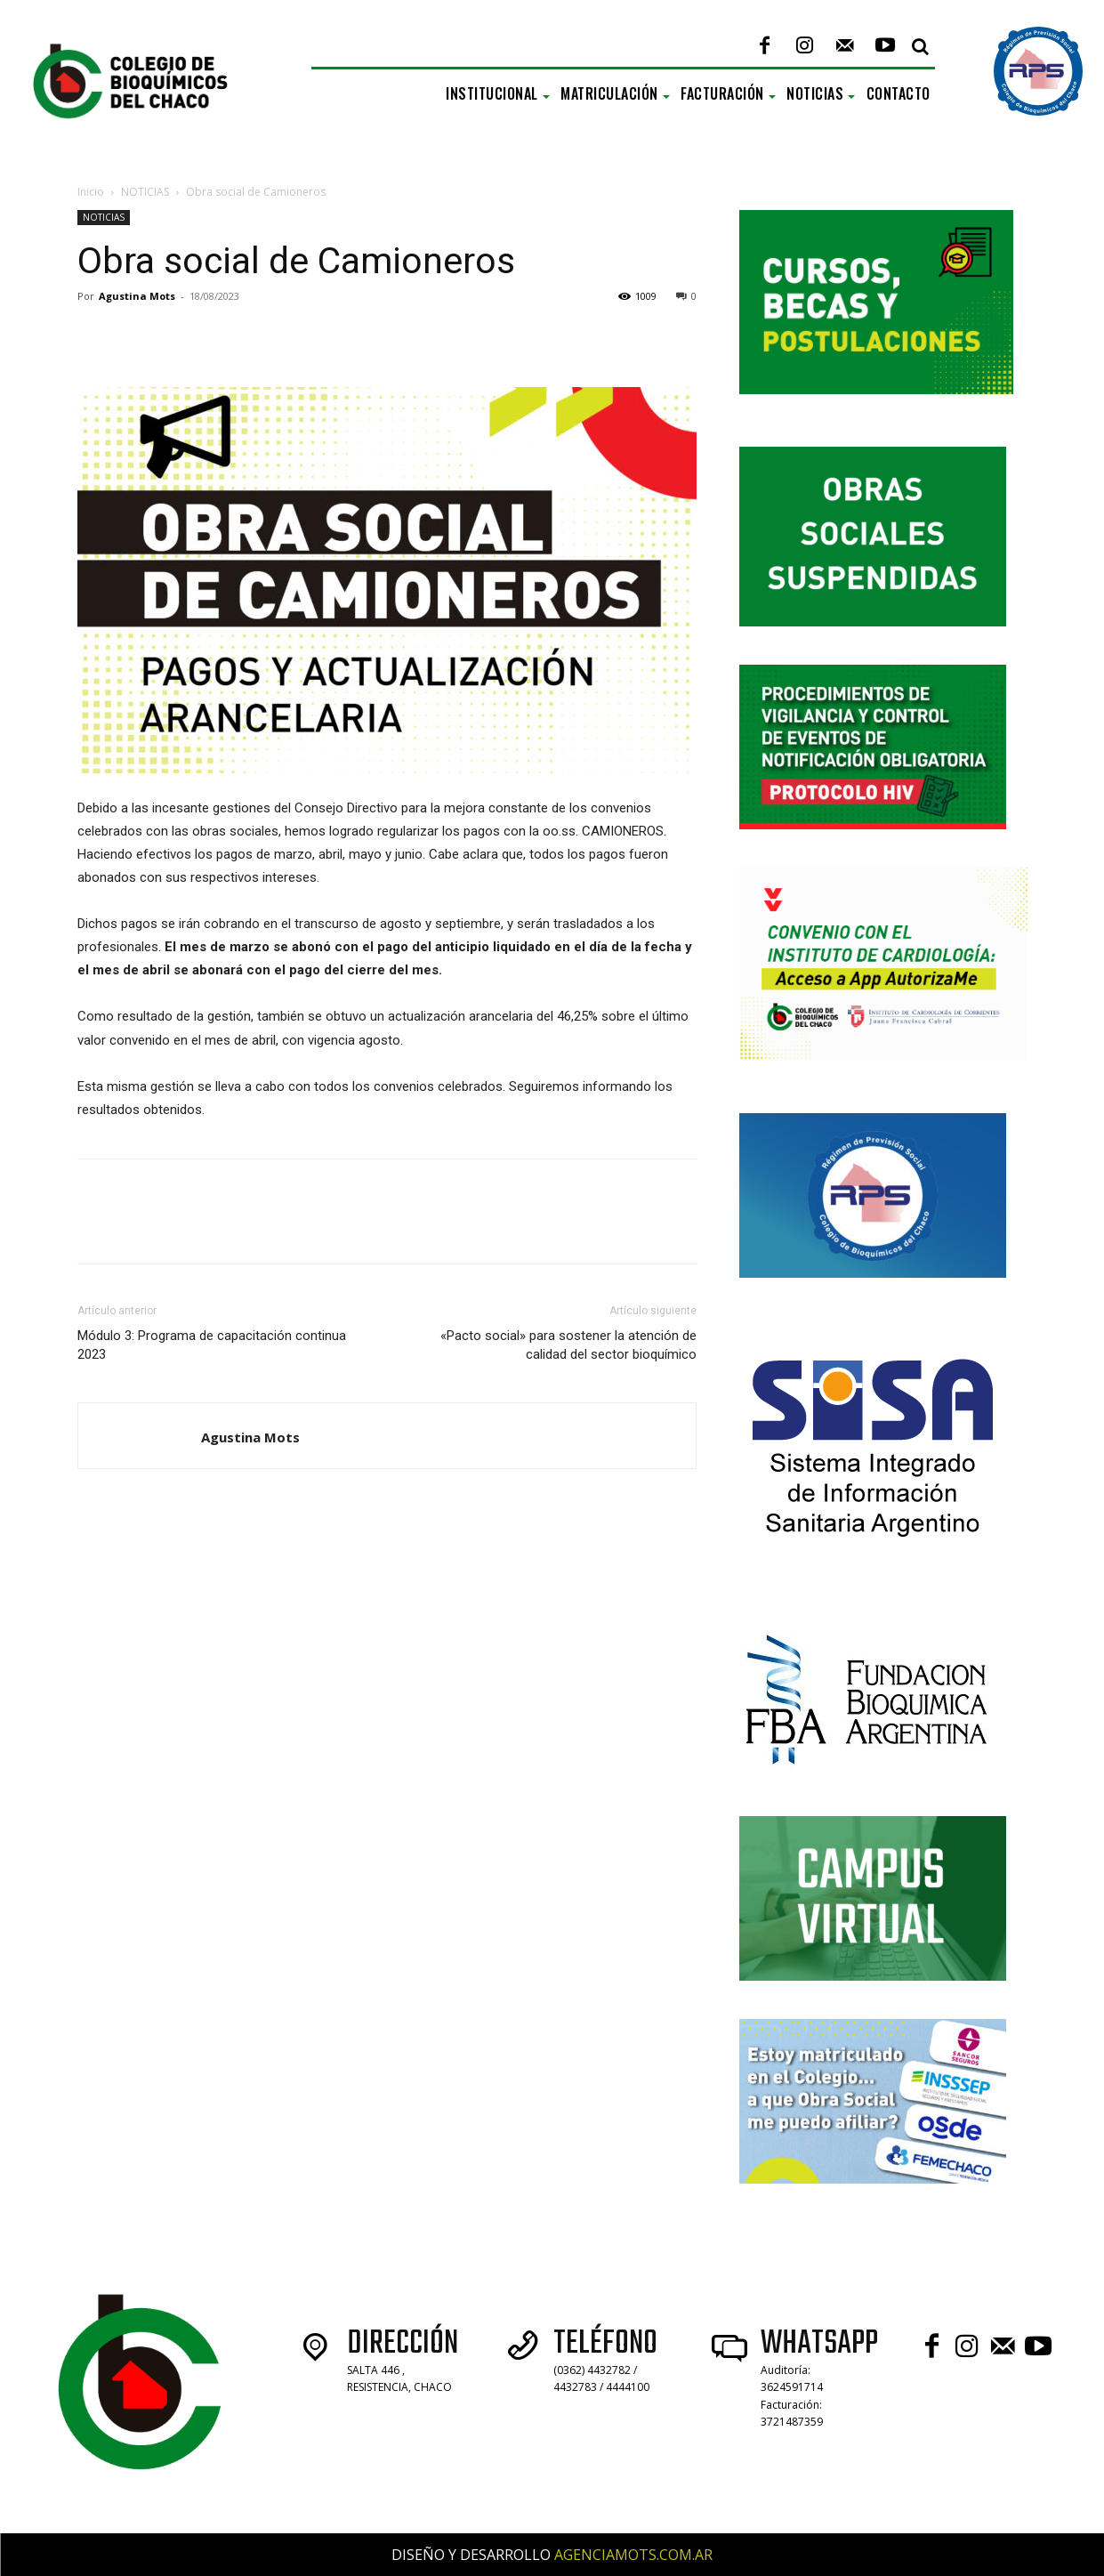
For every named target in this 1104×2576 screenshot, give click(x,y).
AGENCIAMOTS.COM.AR (633, 2554)
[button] (921, 46)
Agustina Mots (137, 296)
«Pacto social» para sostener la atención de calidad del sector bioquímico (568, 1345)
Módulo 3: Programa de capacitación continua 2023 (211, 1345)
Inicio (90, 191)
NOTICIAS (145, 191)
